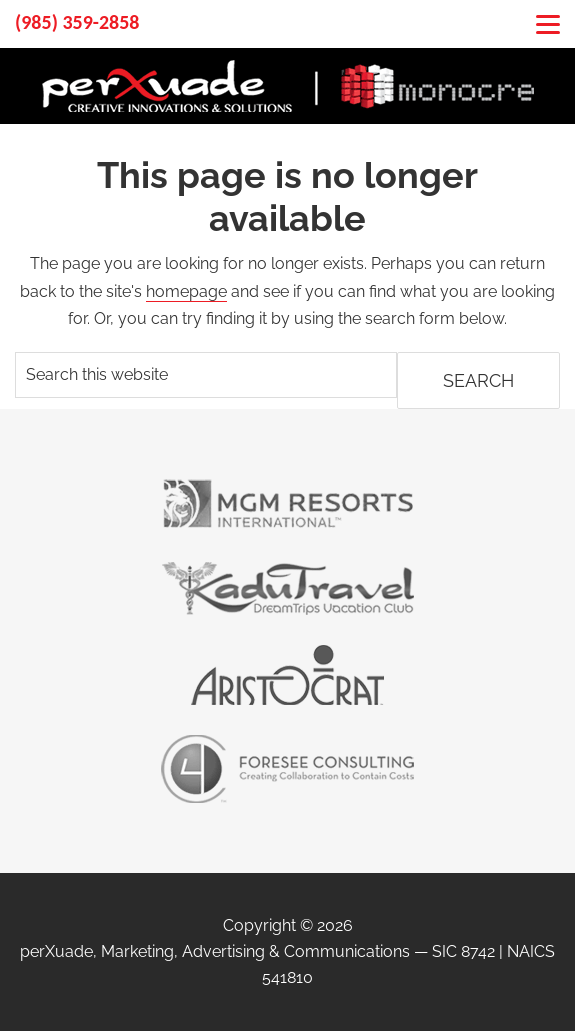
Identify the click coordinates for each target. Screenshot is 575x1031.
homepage (186, 291)
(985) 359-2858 (77, 22)
